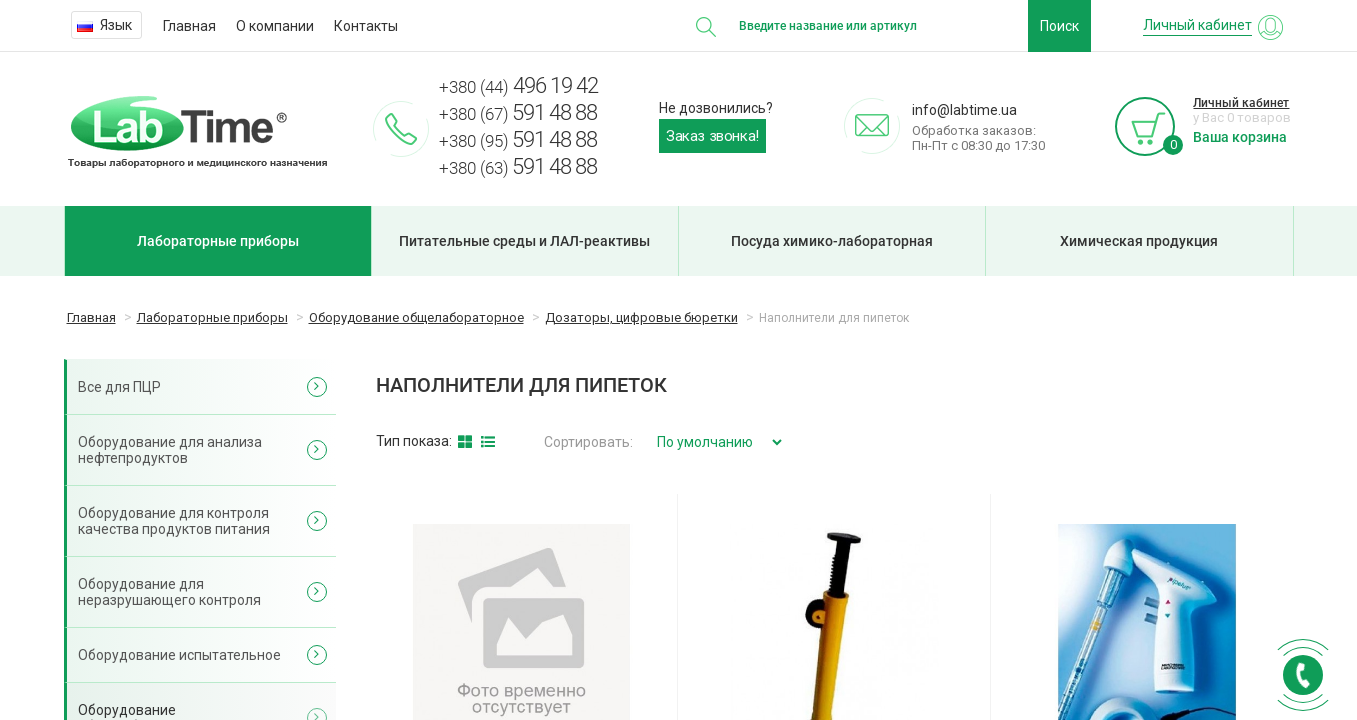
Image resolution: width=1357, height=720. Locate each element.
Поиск (1059, 26)
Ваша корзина (1240, 137)
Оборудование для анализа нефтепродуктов (170, 450)
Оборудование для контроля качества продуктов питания (174, 521)
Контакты (366, 26)
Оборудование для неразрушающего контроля (169, 592)
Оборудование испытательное (179, 655)
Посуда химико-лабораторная (832, 241)
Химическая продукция (1139, 241)
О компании (275, 26)
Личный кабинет (1241, 103)
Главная (189, 26)
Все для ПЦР (119, 387)
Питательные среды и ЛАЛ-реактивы (524, 241)
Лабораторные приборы (218, 241)
